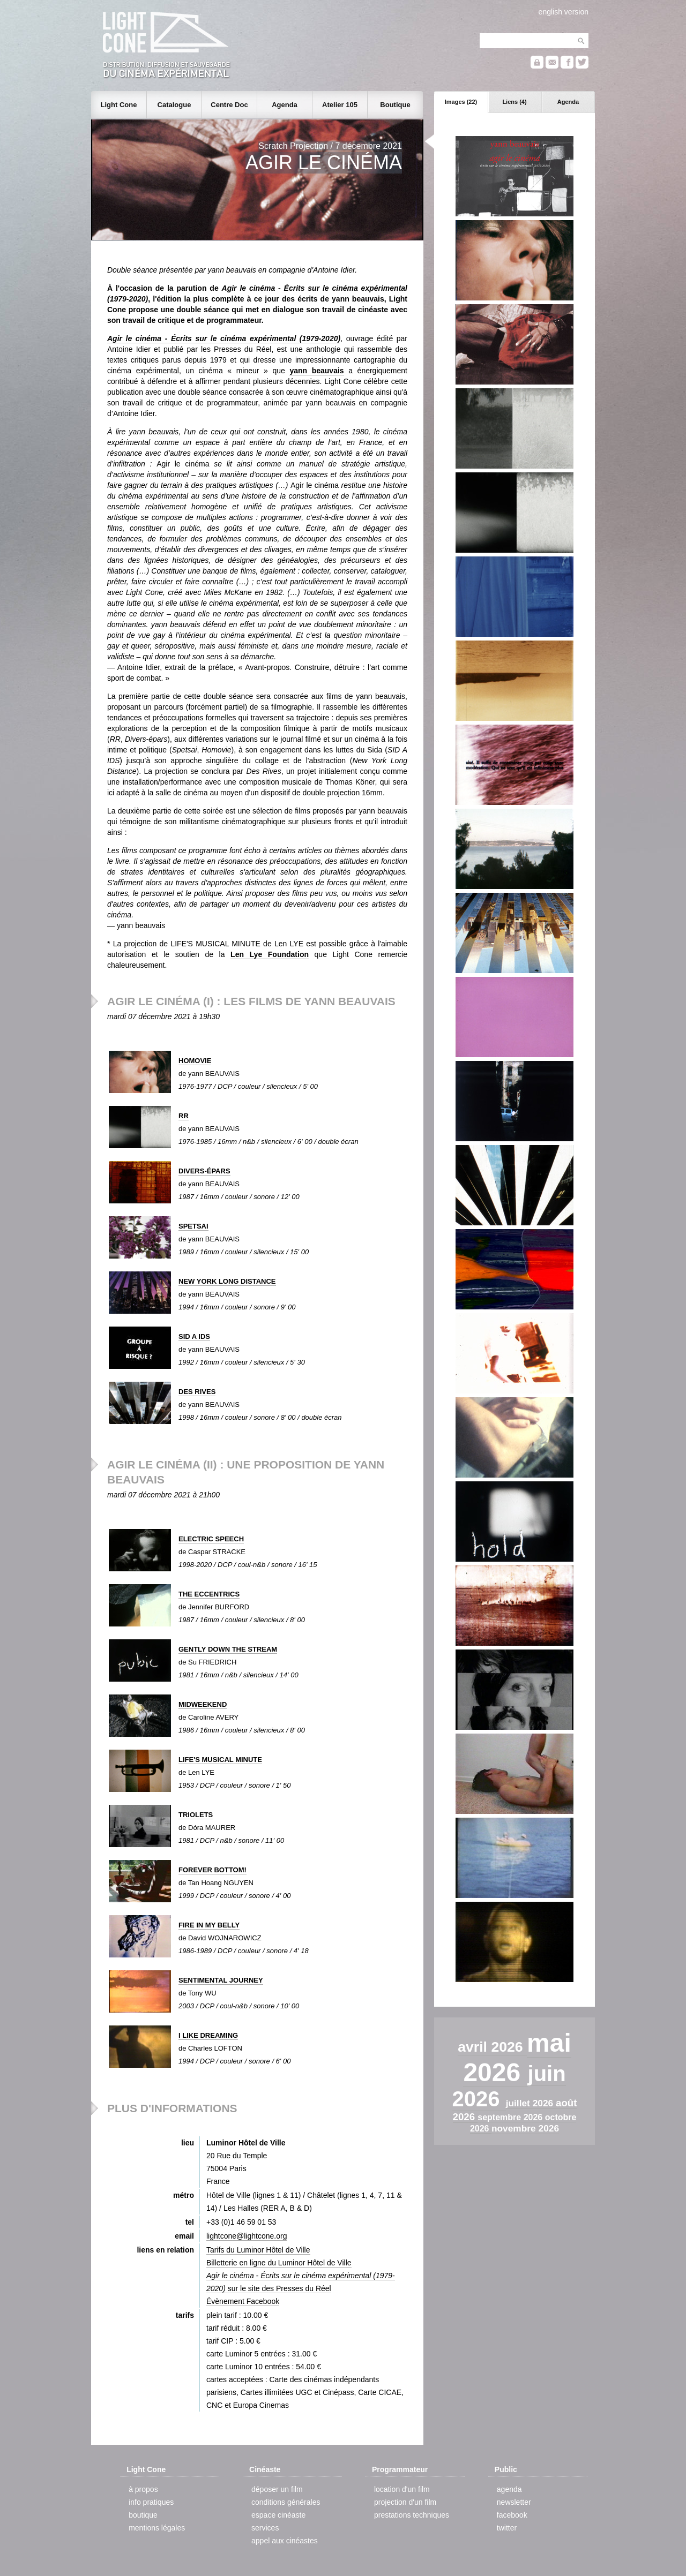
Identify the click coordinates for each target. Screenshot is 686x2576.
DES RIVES (196, 1392)
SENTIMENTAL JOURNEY (220, 1980)
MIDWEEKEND (202, 1704)
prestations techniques (411, 2515)
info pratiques (151, 2502)
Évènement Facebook (242, 2301)
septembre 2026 (511, 2117)
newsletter (514, 2502)
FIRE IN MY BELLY (209, 1925)
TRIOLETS (195, 1815)
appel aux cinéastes (284, 2540)
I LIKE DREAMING (208, 2035)
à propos (143, 2489)
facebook (512, 2515)
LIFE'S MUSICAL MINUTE (220, 1760)
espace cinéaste (278, 2515)
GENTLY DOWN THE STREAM (227, 1649)
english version (563, 11)
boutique (143, 2515)
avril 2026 (492, 2047)
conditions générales (285, 2502)
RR (183, 1116)
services (265, 2528)
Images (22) (461, 102)
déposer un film (277, 2489)
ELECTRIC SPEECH (211, 1539)
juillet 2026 (531, 2103)
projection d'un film (405, 2502)
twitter (507, 2528)
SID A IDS (194, 1336)
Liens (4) (514, 102)
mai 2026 (517, 2058)
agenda (509, 2489)
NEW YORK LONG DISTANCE (227, 1281)
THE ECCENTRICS (209, 1594)
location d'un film (402, 2489)
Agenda (568, 102)
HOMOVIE (194, 1061)
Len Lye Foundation (269, 954)
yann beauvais (316, 370)
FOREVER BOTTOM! (212, 1870)
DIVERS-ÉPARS (204, 1171)
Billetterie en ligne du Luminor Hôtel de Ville (279, 2262)
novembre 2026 (525, 2128)
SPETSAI (193, 1226)
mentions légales (157, 2528)
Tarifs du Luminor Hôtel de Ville (258, 2250)
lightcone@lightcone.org (246, 2236)
